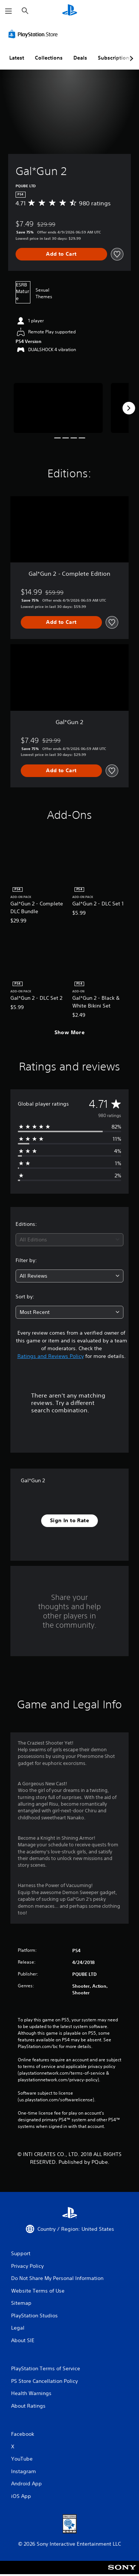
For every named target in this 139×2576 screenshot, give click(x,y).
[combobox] (69, 1239)
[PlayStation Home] (69, 11)
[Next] (128, 408)
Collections (49, 57)
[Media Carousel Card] (58, 408)
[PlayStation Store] (34, 34)
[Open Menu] (8, 11)
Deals (80, 57)
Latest (16, 57)
